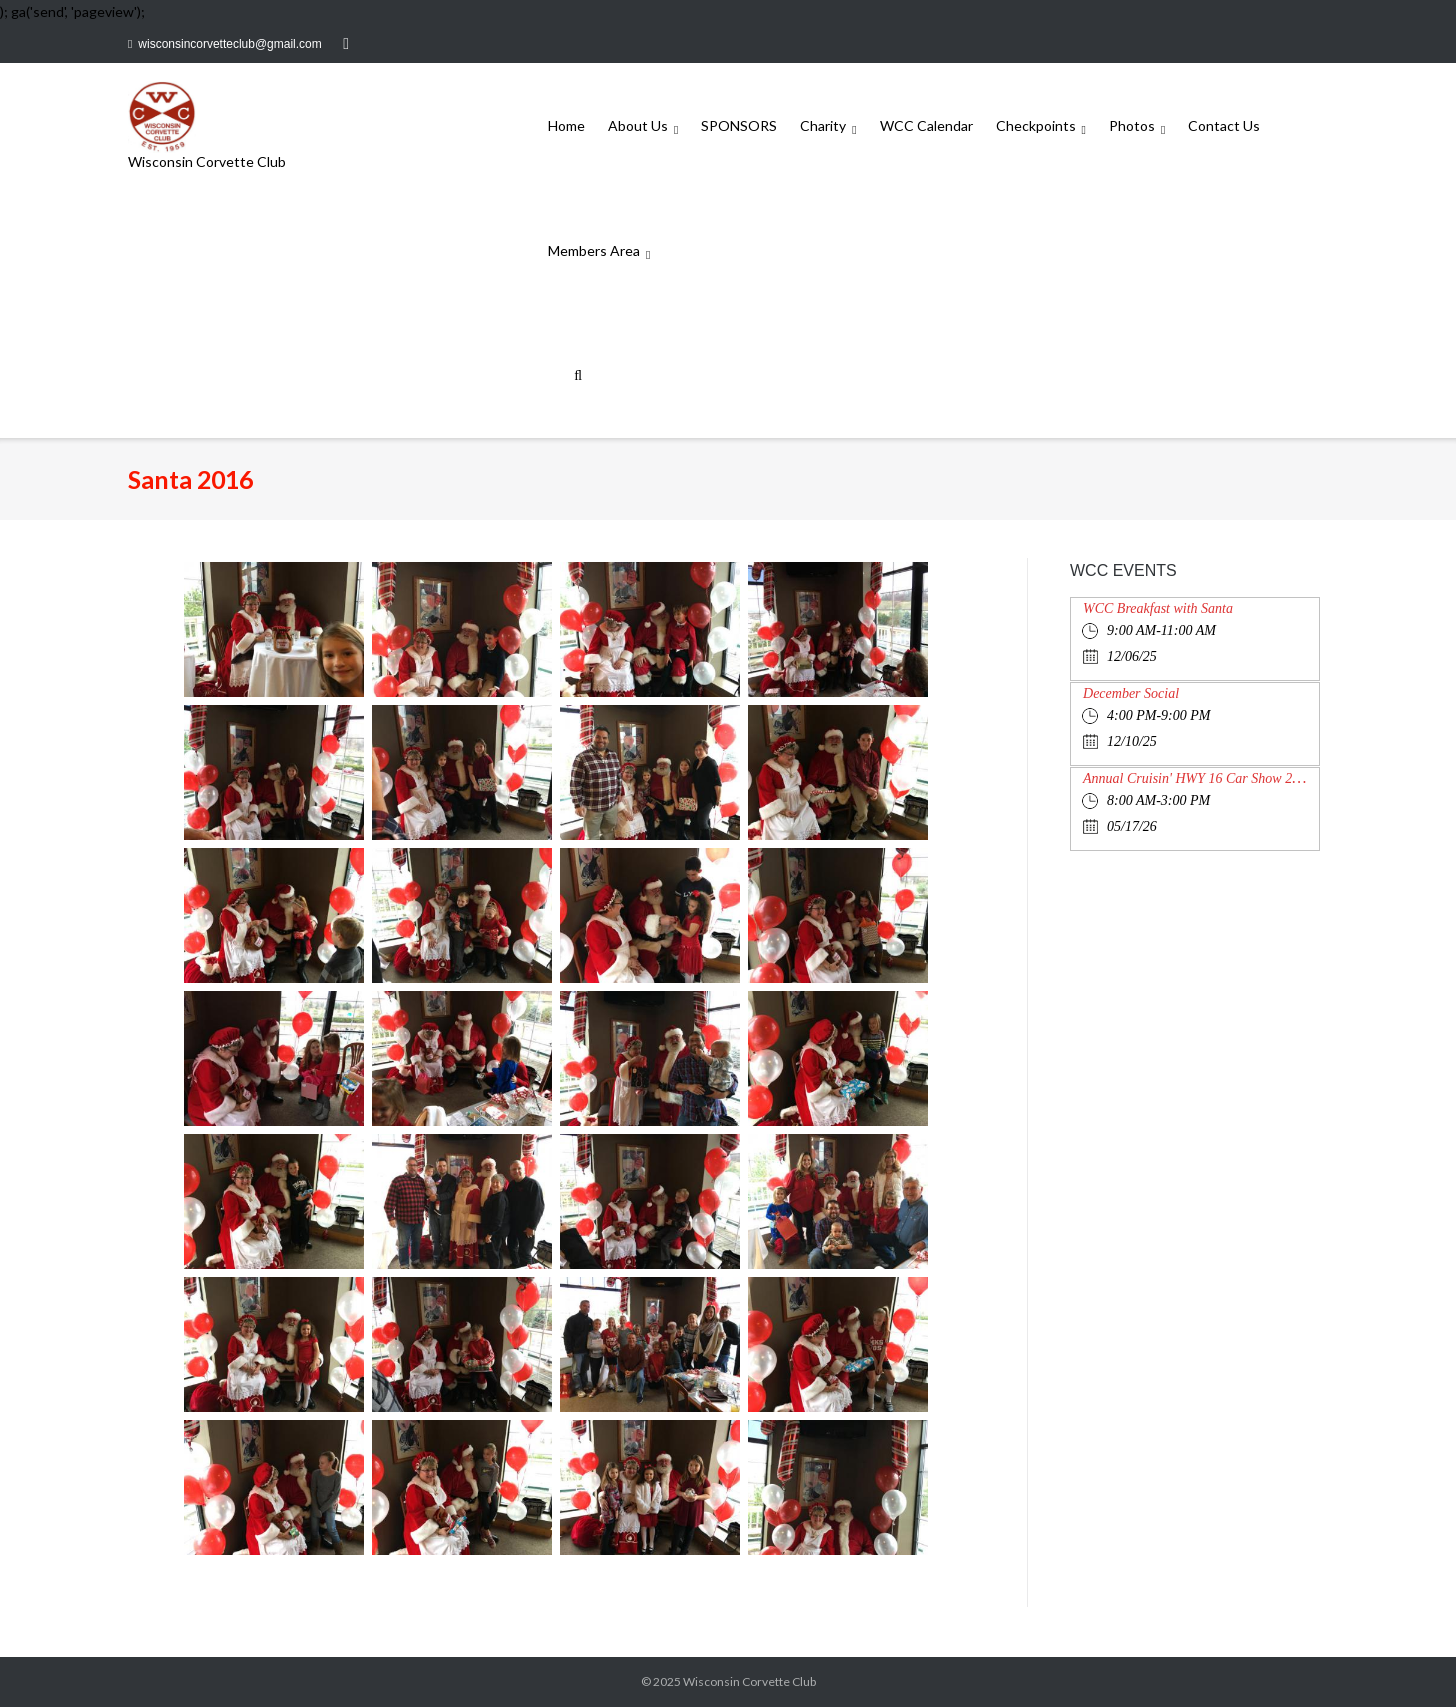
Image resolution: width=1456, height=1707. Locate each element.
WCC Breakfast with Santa (1158, 608)
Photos (1132, 125)
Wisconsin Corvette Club (749, 1681)
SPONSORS (739, 125)
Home (566, 125)
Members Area (594, 250)
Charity (823, 125)
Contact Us (1224, 125)
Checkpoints (1036, 125)
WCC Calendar (926, 125)
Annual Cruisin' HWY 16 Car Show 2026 (1198, 778)
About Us (638, 125)
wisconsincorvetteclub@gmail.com (229, 44)
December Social (1131, 693)
